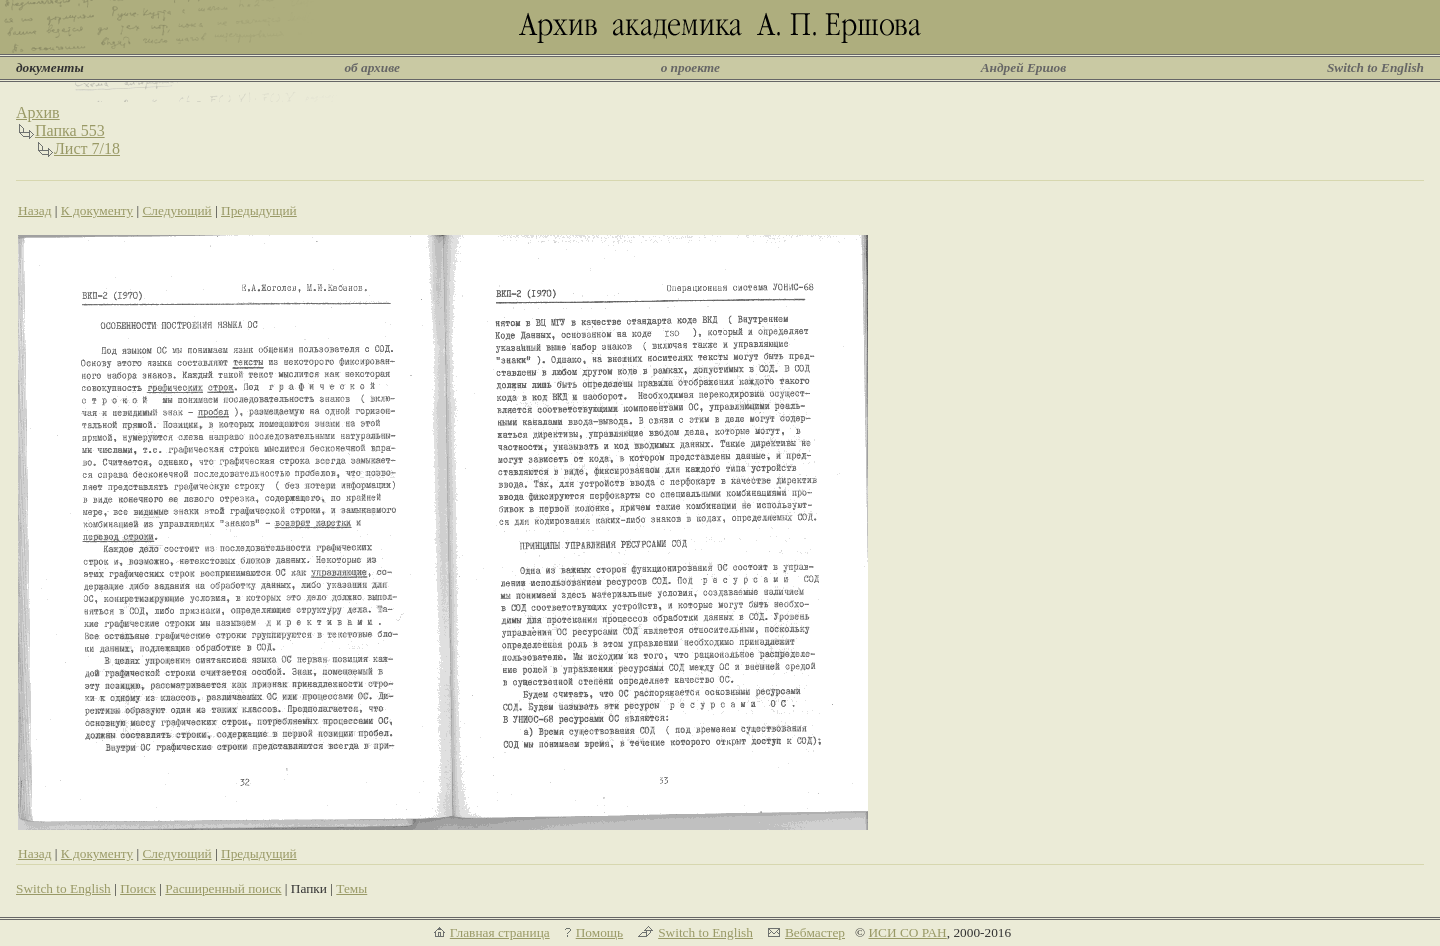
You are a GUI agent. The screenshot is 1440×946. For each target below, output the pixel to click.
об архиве (372, 67)
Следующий (176, 210)
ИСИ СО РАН (907, 932)
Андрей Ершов (1024, 67)
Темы (351, 888)
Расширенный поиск (223, 888)
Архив (38, 112)
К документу (97, 210)
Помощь (599, 932)
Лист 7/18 (87, 148)
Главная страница (500, 932)
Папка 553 (70, 130)
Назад (35, 210)
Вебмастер (815, 932)
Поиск (138, 888)
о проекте (690, 67)
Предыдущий (259, 210)
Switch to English (1375, 67)
